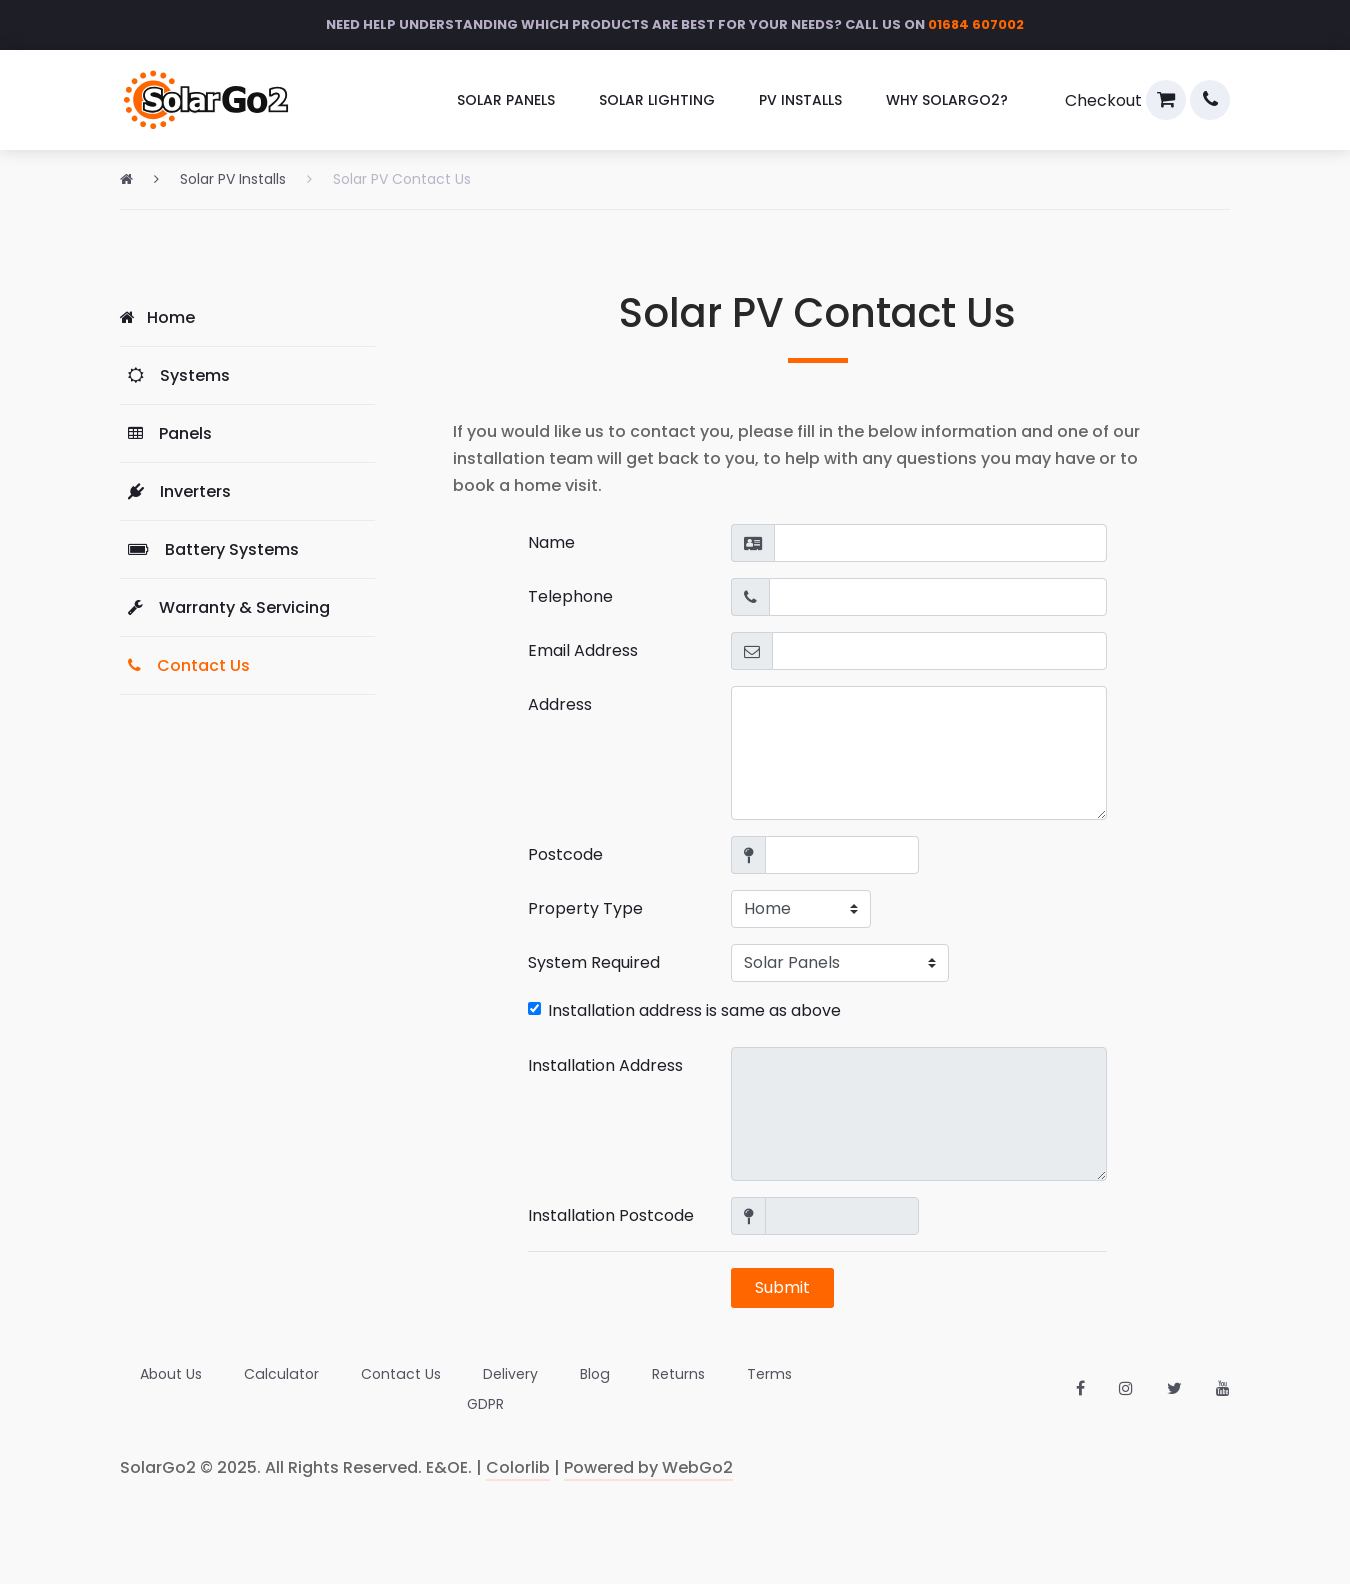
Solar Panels (506, 100)
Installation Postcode (611, 1215)
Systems (175, 375)
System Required (594, 962)
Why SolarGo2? (947, 100)
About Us (151, 1389)
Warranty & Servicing (225, 607)
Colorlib (518, 1467)
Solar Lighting (657, 100)
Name (551, 542)
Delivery (487, 1389)
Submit (782, 1287)
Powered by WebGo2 (648, 1467)
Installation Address (605, 1065)
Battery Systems (209, 549)
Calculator (260, 1389)
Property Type (585, 908)
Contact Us (185, 665)
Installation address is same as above (684, 1010)
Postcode (565, 854)
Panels (166, 433)
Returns (654, 1389)
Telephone (570, 596)
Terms (745, 1389)
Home (157, 317)
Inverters (175, 491)
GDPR (828, 1389)
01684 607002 (976, 24)
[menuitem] (506, 100)
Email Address (583, 650)
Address (560, 704)
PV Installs (800, 100)
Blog (571, 1389)
